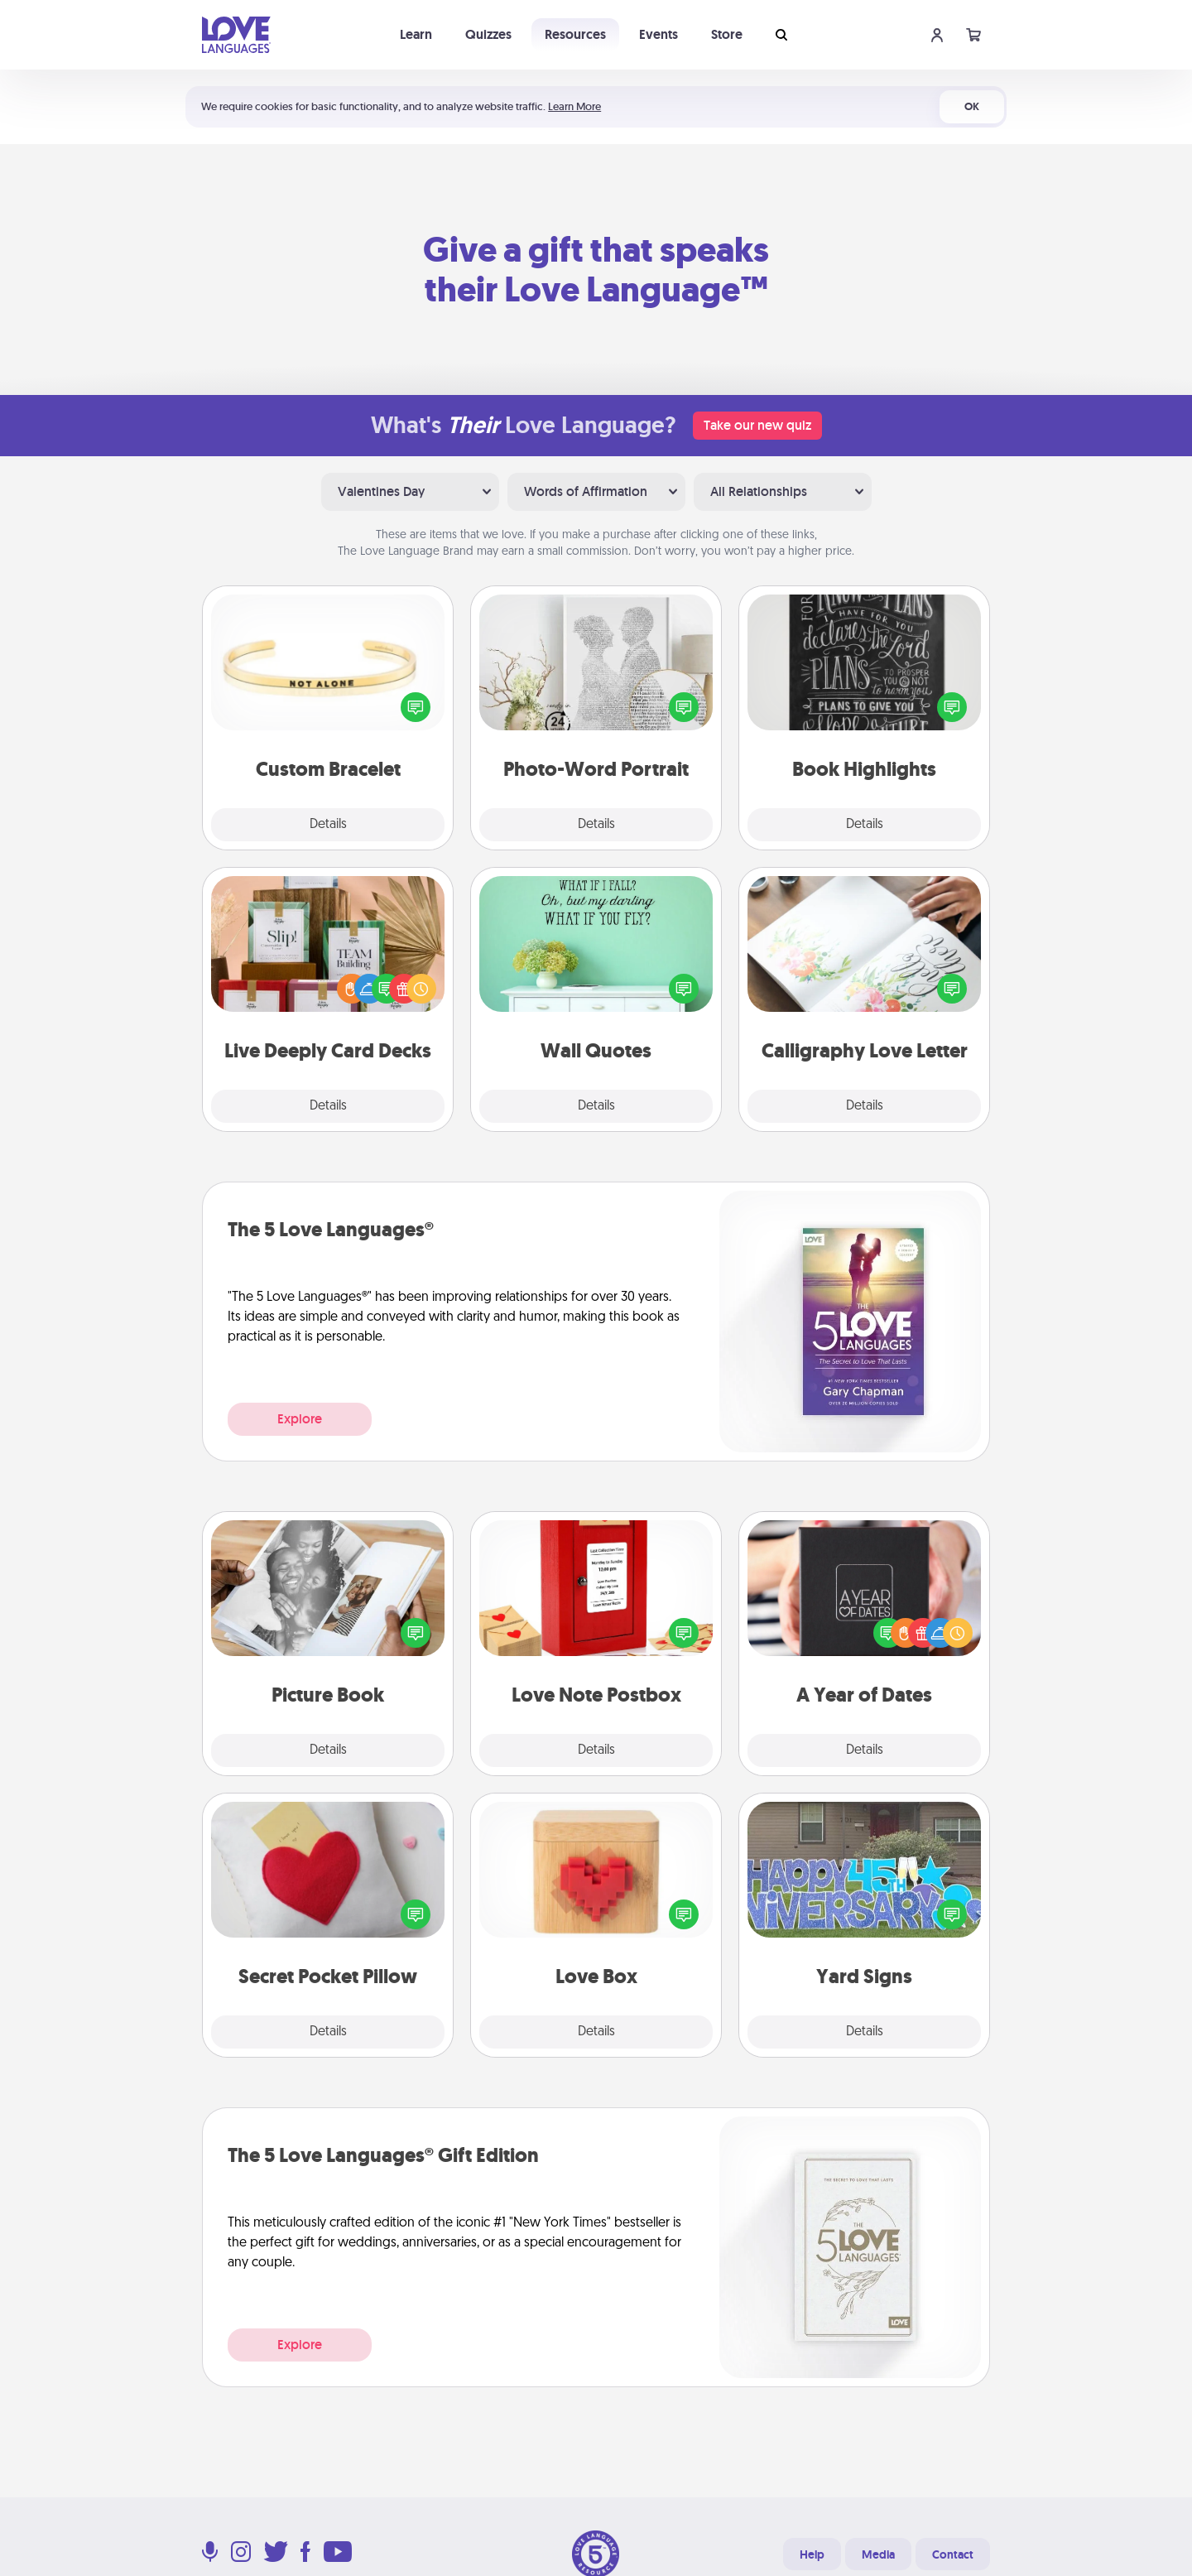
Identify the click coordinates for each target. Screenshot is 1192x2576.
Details (328, 824)
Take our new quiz (757, 425)
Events (658, 34)
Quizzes (488, 34)
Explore (299, 1419)
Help (812, 2554)
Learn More (574, 106)
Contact (952, 2554)
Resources (575, 34)
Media (878, 2554)
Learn (416, 34)
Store (727, 34)
